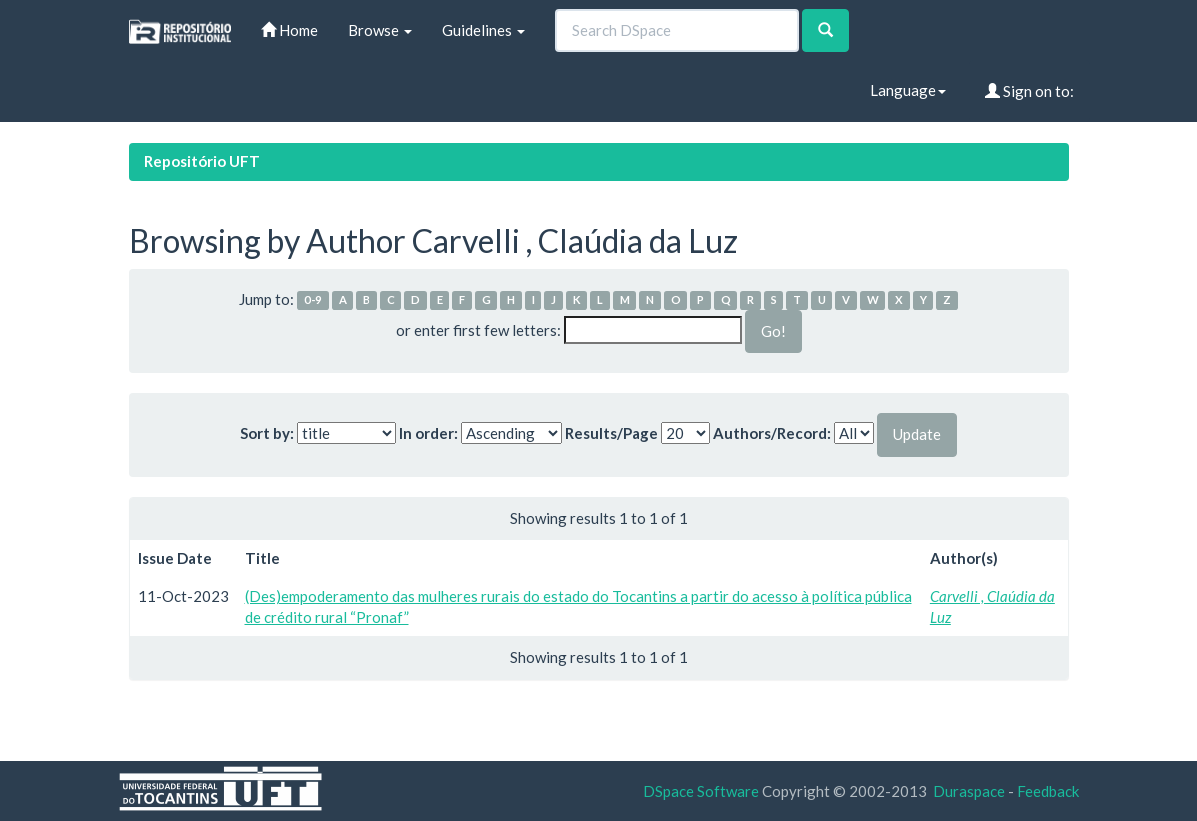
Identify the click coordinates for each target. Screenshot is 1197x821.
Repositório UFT (202, 161)
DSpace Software (701, 791)
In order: (428, 433)
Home (289, 30)
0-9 (313, 300)
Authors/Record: (772, 433)
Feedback (1048, 791)
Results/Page (611, 433)
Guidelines (483, 30)
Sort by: (267, 433)
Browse (380, 30)
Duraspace (969, 791)
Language (908, 90)
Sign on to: (1029, 91)
